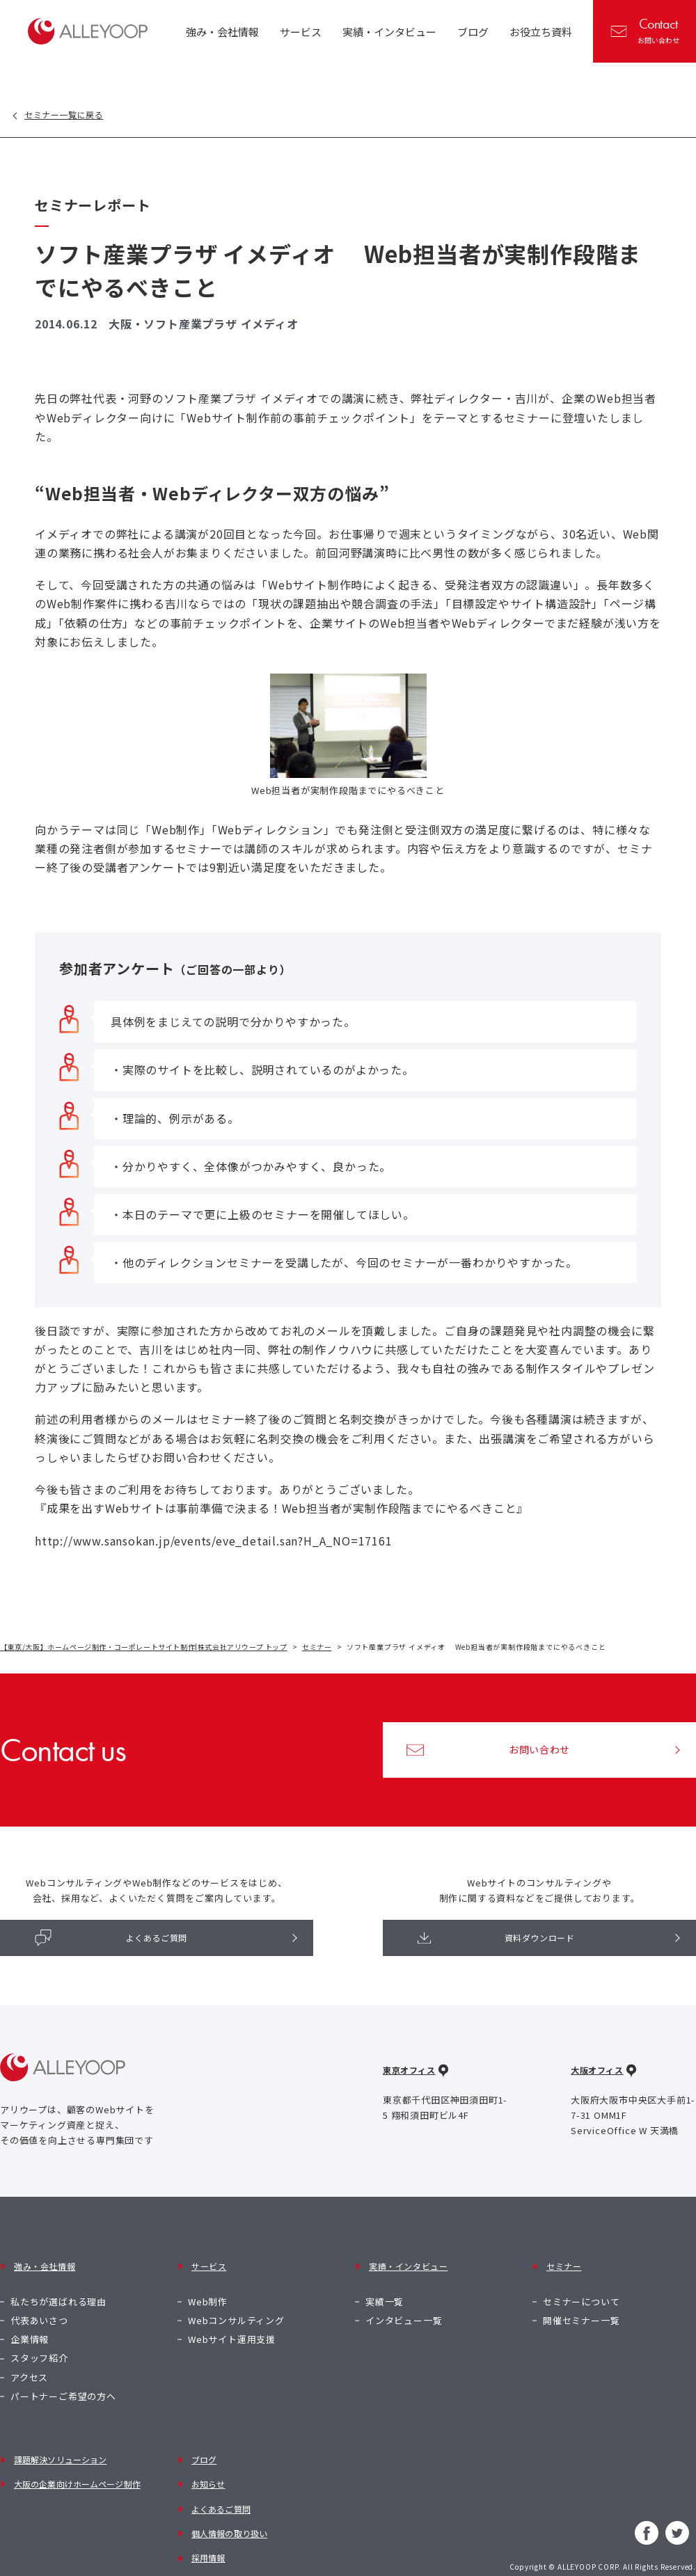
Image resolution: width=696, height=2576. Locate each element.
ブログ (202, 2440)
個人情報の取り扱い (231, 2497)
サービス (207, 2263)
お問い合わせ (645, 30)
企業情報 (29, 2323)
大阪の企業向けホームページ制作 (82, 2459)
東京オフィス (412, 2081)
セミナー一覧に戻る (76, 114)
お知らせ (207, 2459)
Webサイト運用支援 (232, 2323)
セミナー (323, 1648)
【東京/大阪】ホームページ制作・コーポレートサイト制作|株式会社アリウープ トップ (146, 1648)
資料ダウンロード (498, 1943)
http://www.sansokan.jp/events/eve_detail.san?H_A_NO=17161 (214, 1542)
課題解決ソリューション (63, 2440)
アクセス (29, 2361)
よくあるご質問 (112, 1943)
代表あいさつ (39, 2304)
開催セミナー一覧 (581, 2304)
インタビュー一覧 (403, 2304)
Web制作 (208, 2285)
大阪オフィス (599, 2081)
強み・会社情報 (44, 2263)
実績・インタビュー (408, 2263)
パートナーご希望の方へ (63, 2380)
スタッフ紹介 (39, 2342)
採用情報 (207, 2515)
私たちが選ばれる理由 (58, 2285)
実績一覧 (384, 2285)
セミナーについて (581, 2285)
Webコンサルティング (236, 2304)
